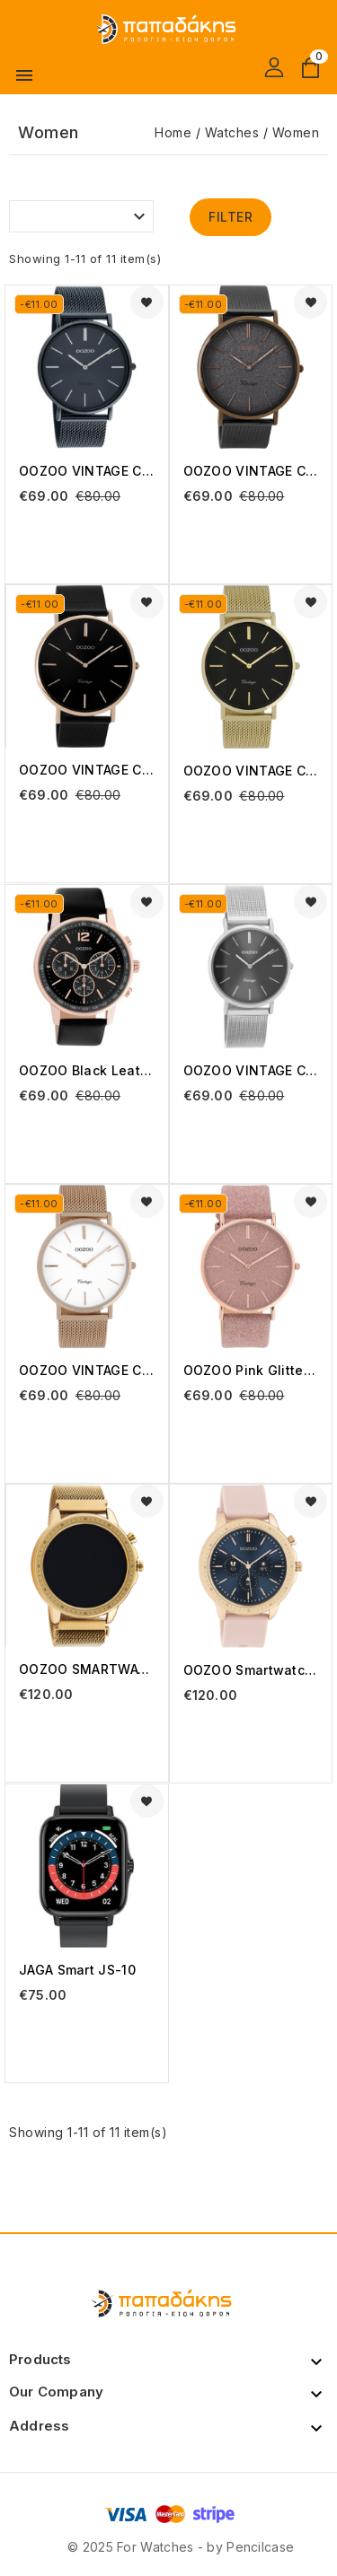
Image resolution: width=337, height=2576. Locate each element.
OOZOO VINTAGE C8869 (87, 769)
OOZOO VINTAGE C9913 (251, 770)
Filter (230, 216)
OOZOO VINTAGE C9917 (87, 1370)
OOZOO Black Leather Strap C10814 (87, 1070)
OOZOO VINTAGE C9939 (251, 1070)
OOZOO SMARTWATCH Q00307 (87, 1669)
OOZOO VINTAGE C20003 (87, 470)
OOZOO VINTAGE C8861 (251, 470)
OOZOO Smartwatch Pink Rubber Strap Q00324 (251, 1670)
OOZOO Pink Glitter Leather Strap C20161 (251, 1370)
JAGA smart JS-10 (77, 1969)
